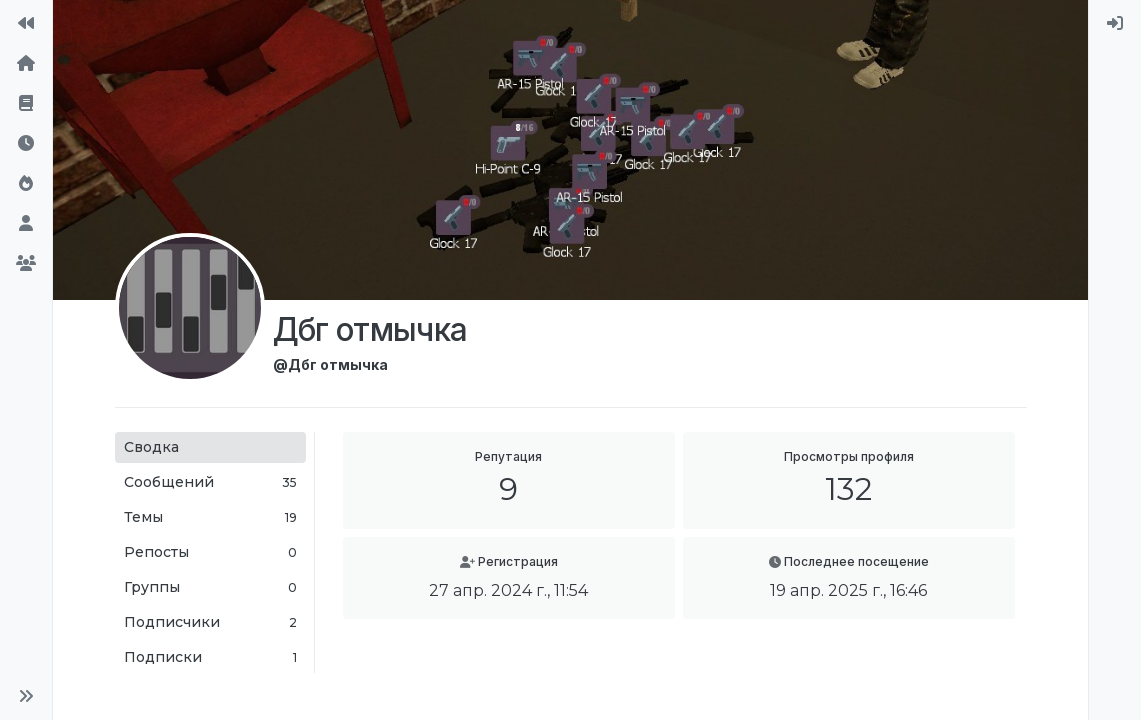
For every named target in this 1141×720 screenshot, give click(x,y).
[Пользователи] (26, 224)
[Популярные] (26, 184)
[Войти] (1115, 24)
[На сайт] (26, 24)
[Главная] (26, 64)
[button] (26, 696)
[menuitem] (1115, 24)
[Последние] (26, 144)
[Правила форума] (26, 104)
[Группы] (26, 264)
